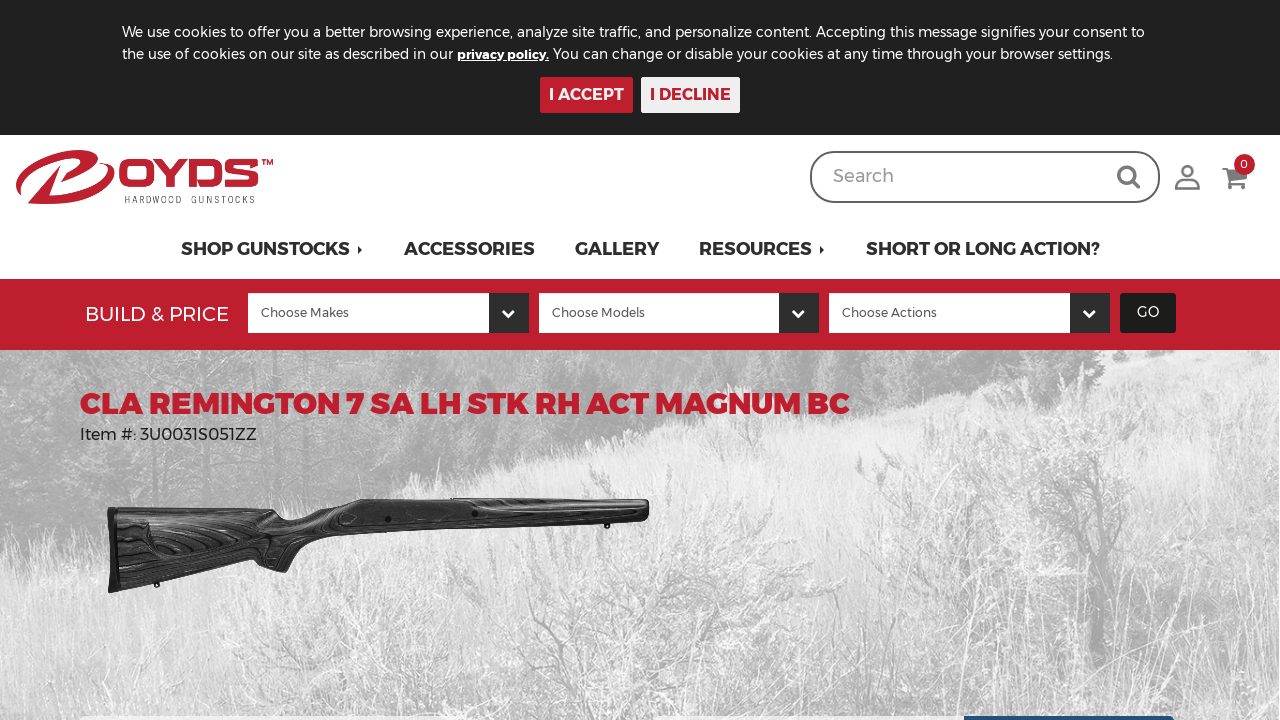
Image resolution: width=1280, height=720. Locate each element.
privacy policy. (531, 54)
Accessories (469, 249)
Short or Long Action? (983, 249)
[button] (272, 249)
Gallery (617, 249)
